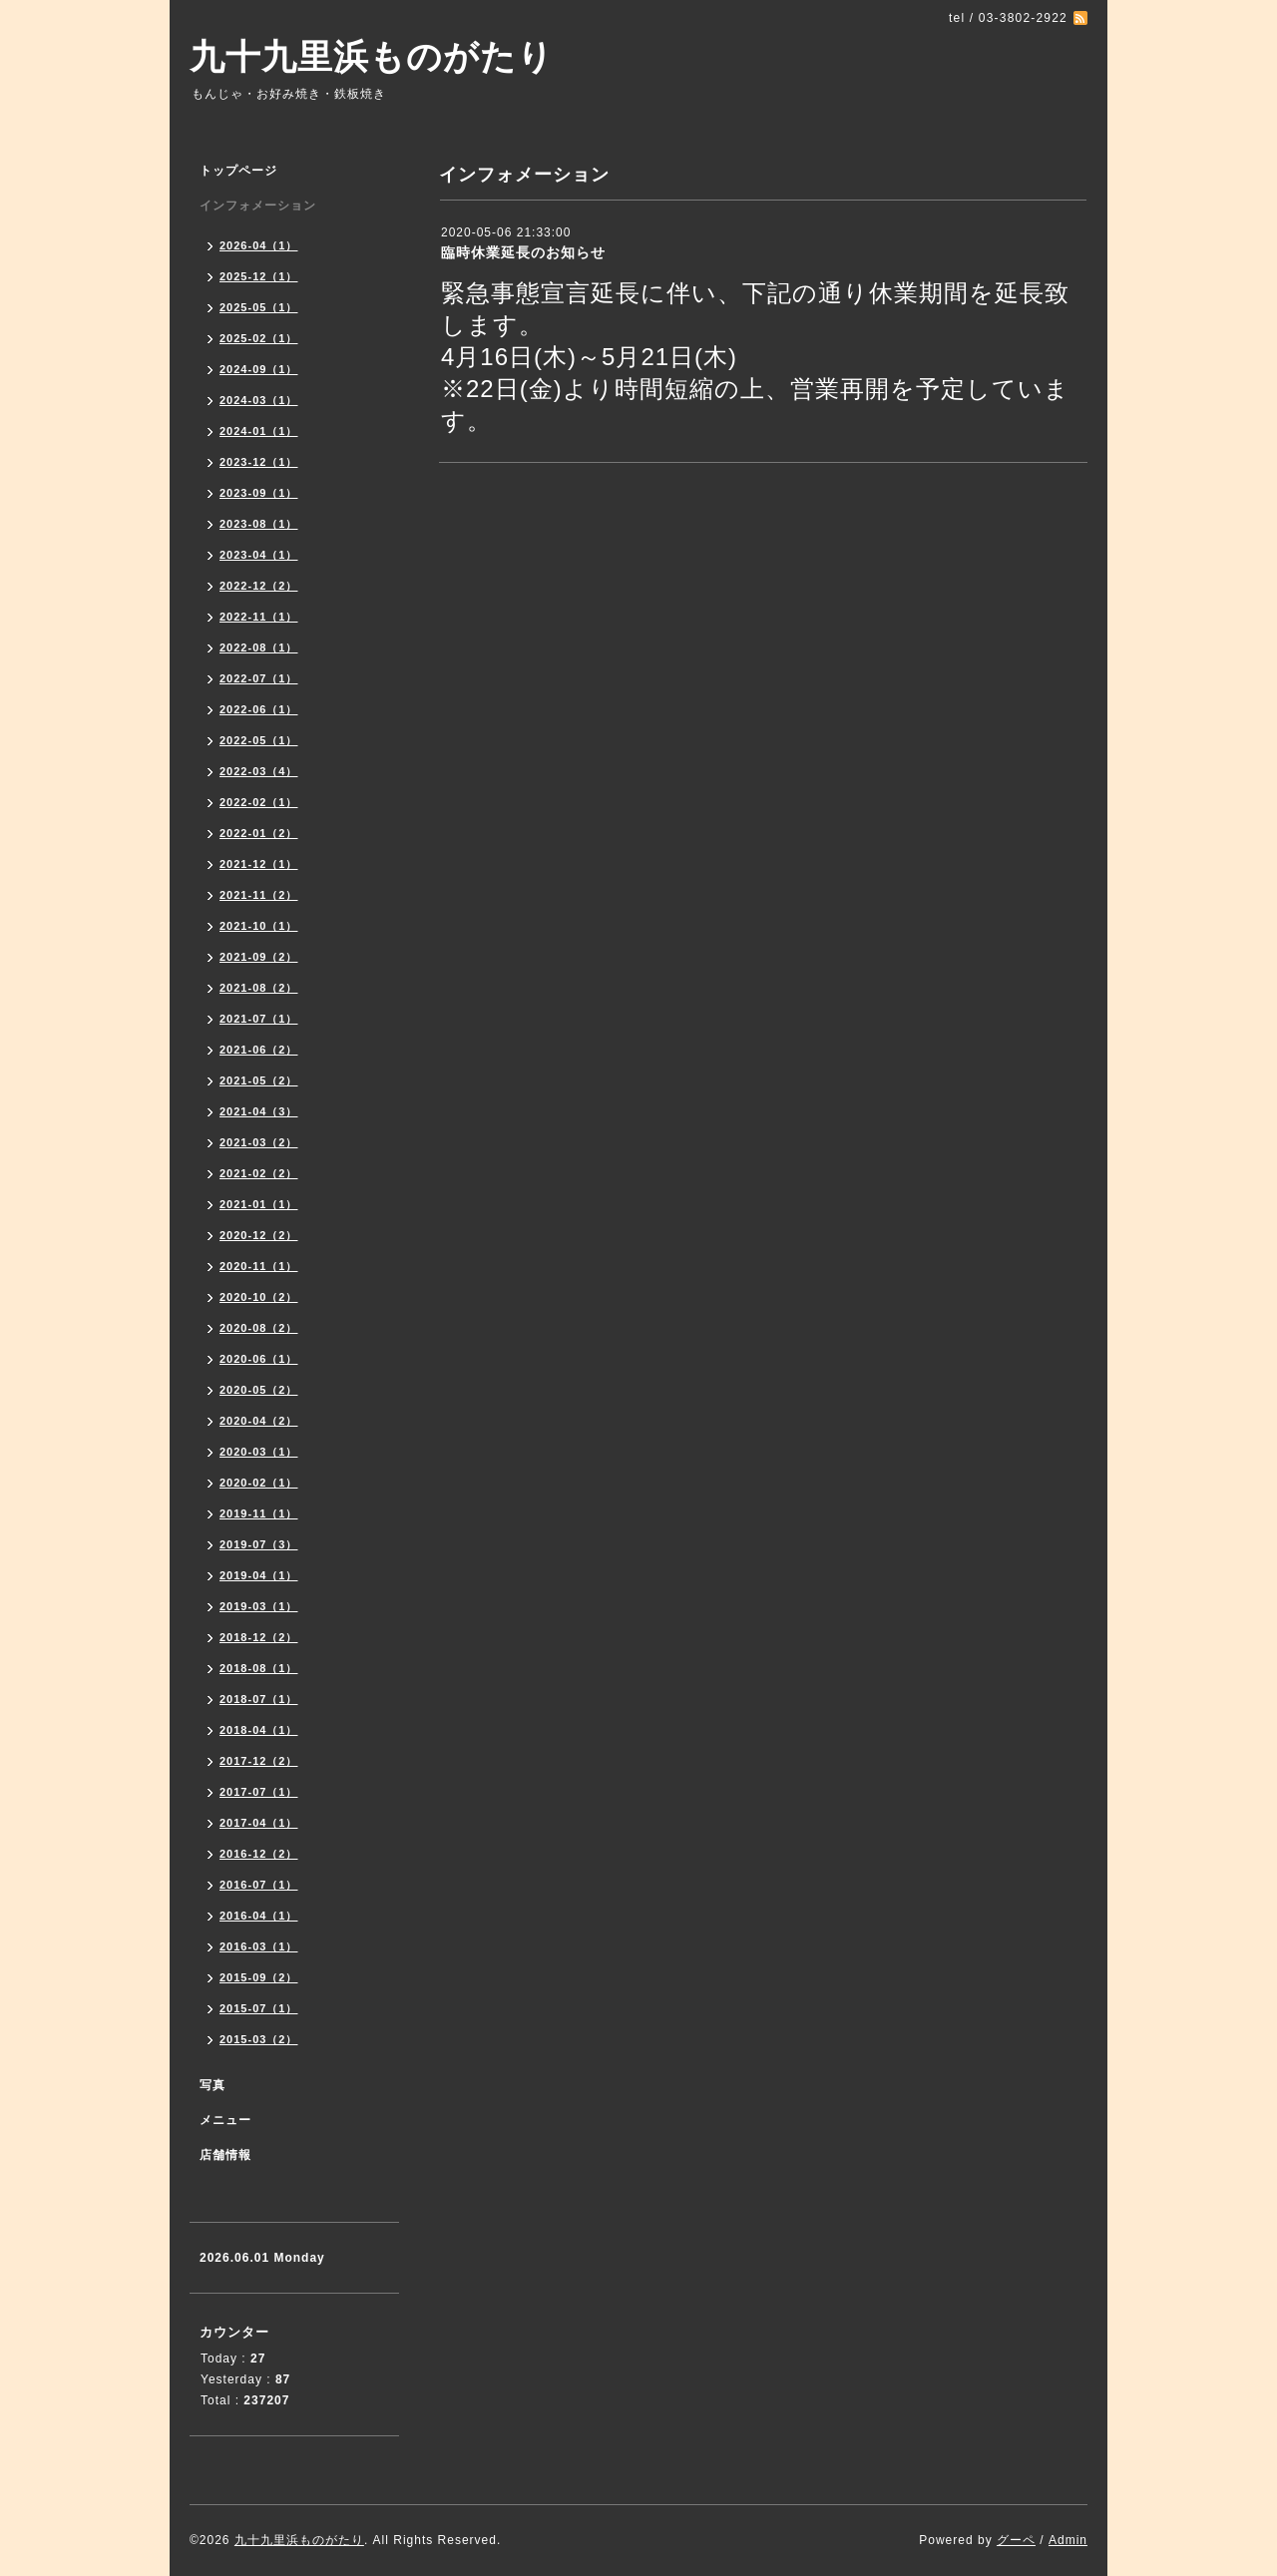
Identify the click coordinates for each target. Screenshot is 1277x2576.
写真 (212, 2085)
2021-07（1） (258, 1019)
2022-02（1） (258, 802)
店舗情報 (225, 2155)
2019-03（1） (258, 1606)
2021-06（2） (258, 1050)
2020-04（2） (258, 1421)
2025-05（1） (258, 307)
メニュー (225, 2120)
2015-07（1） (258, 2008)
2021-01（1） (258, 1204)
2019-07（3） (258, 1544)
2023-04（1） (258, 555)
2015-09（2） (258, 1977)
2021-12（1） (258, 864)
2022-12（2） (258, 586)
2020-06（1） (258, 1359)
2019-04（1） (258, 1575)
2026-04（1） (258, 245)
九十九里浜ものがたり (372, 56)
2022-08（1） (258, 647)
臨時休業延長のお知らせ (523, 252)
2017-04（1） (258, 1823)
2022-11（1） (258, 617)
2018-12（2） (258, 1637)
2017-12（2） (258, 1761)
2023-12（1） (258, 462)
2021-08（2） (258, 988)
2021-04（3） (258, 1111)
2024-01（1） (258, 431)
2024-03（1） (258, 400)
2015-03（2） (258, 2039)
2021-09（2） (258, 957)
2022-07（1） (258, 678)
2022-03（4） (258, 771)
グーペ (1016, 2540)
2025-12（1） (258, 276)
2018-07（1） (258, 1699)
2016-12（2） (258, 1854)
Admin (1068, 2540)
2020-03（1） (258, 1452)
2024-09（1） (258, 369)
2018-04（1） (258, 1730)
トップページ (238, 171)
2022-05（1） (258, 740)
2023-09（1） (258, 493)
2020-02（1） (258, 1483)
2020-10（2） (258, 1297)
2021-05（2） (258, 1080)
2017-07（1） (258, 1792)
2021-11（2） (258, 895)
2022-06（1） (258, 709)
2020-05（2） (258, 1390)
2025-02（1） (258, 338)
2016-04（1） (258, 1916)
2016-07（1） (258, 1885)
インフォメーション (258, 206)
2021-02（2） (258, 1173)
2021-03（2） (258, 1142)
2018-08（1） (258, 1668)
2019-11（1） (258, 1513)
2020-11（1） (258, 1266)
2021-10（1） (258, 926)
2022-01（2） (258, 833)
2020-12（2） (258, 1235)
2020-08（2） (258, 1328)
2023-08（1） (258, 524)
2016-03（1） (258, 1946)
